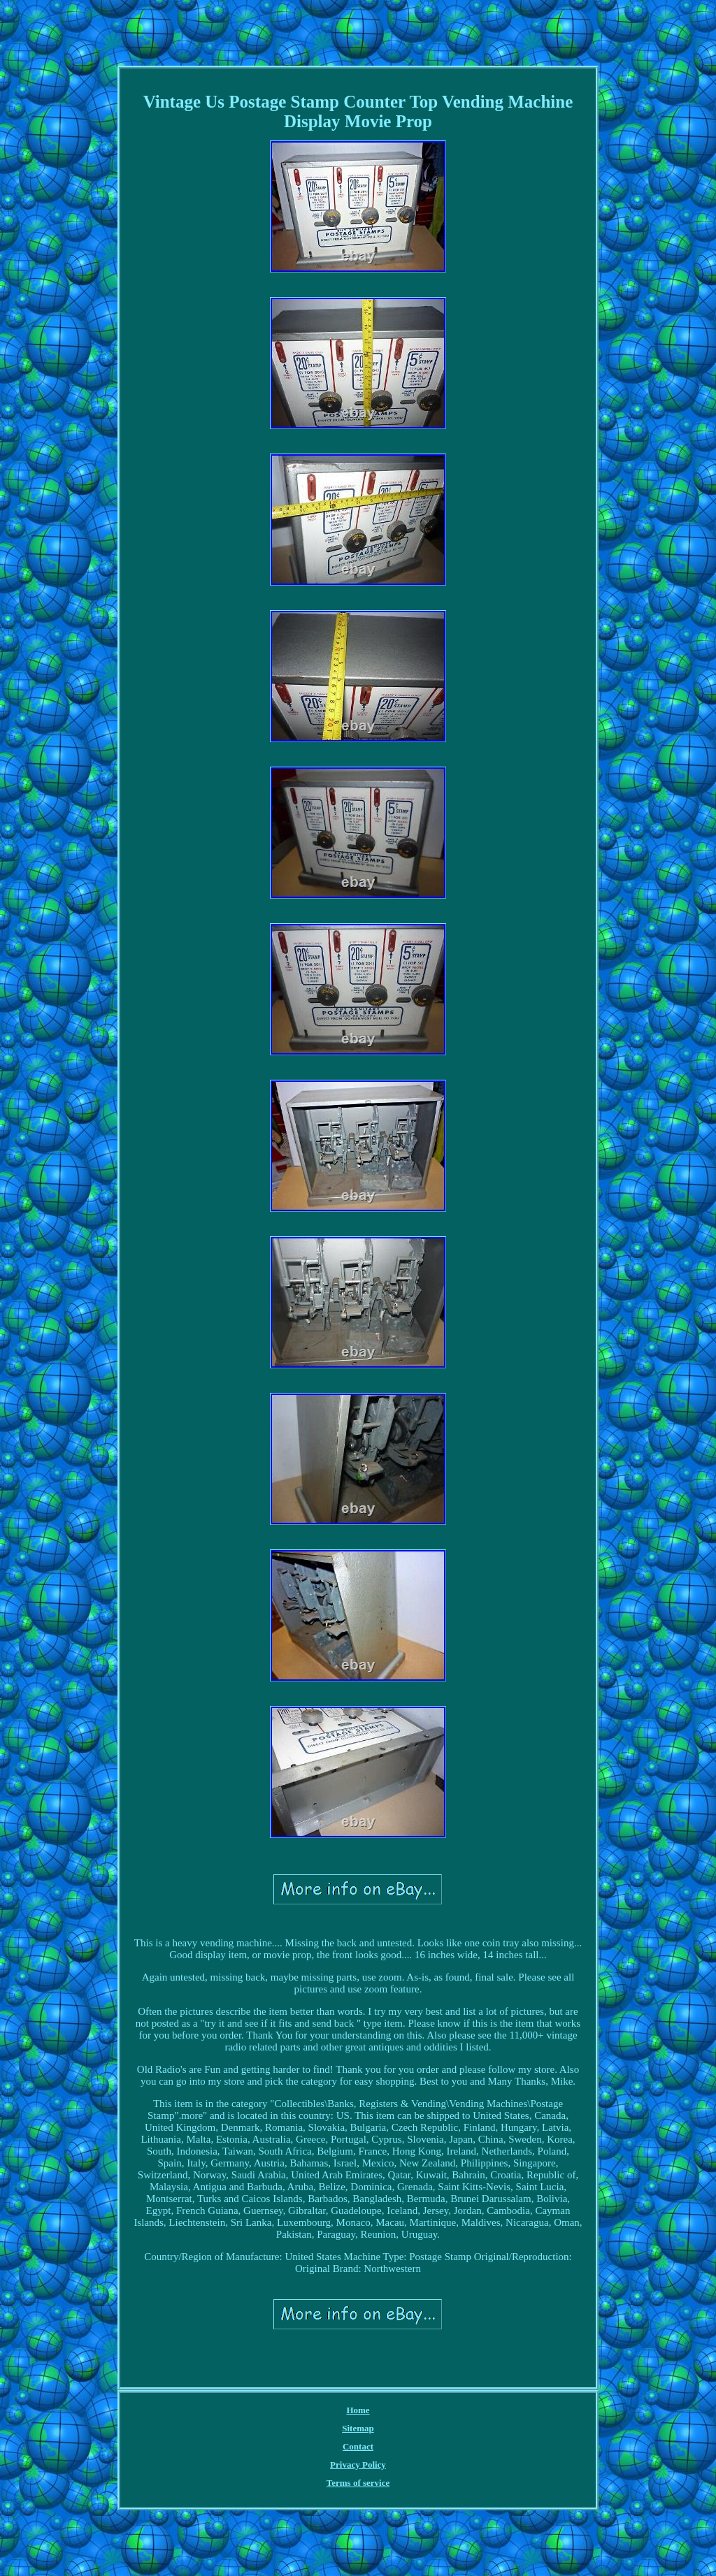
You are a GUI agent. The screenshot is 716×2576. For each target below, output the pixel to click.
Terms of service (358, 2482)
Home (357, 2410)
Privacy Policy (358, 2464)
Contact (358, 2446)
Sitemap (358, 2428)
